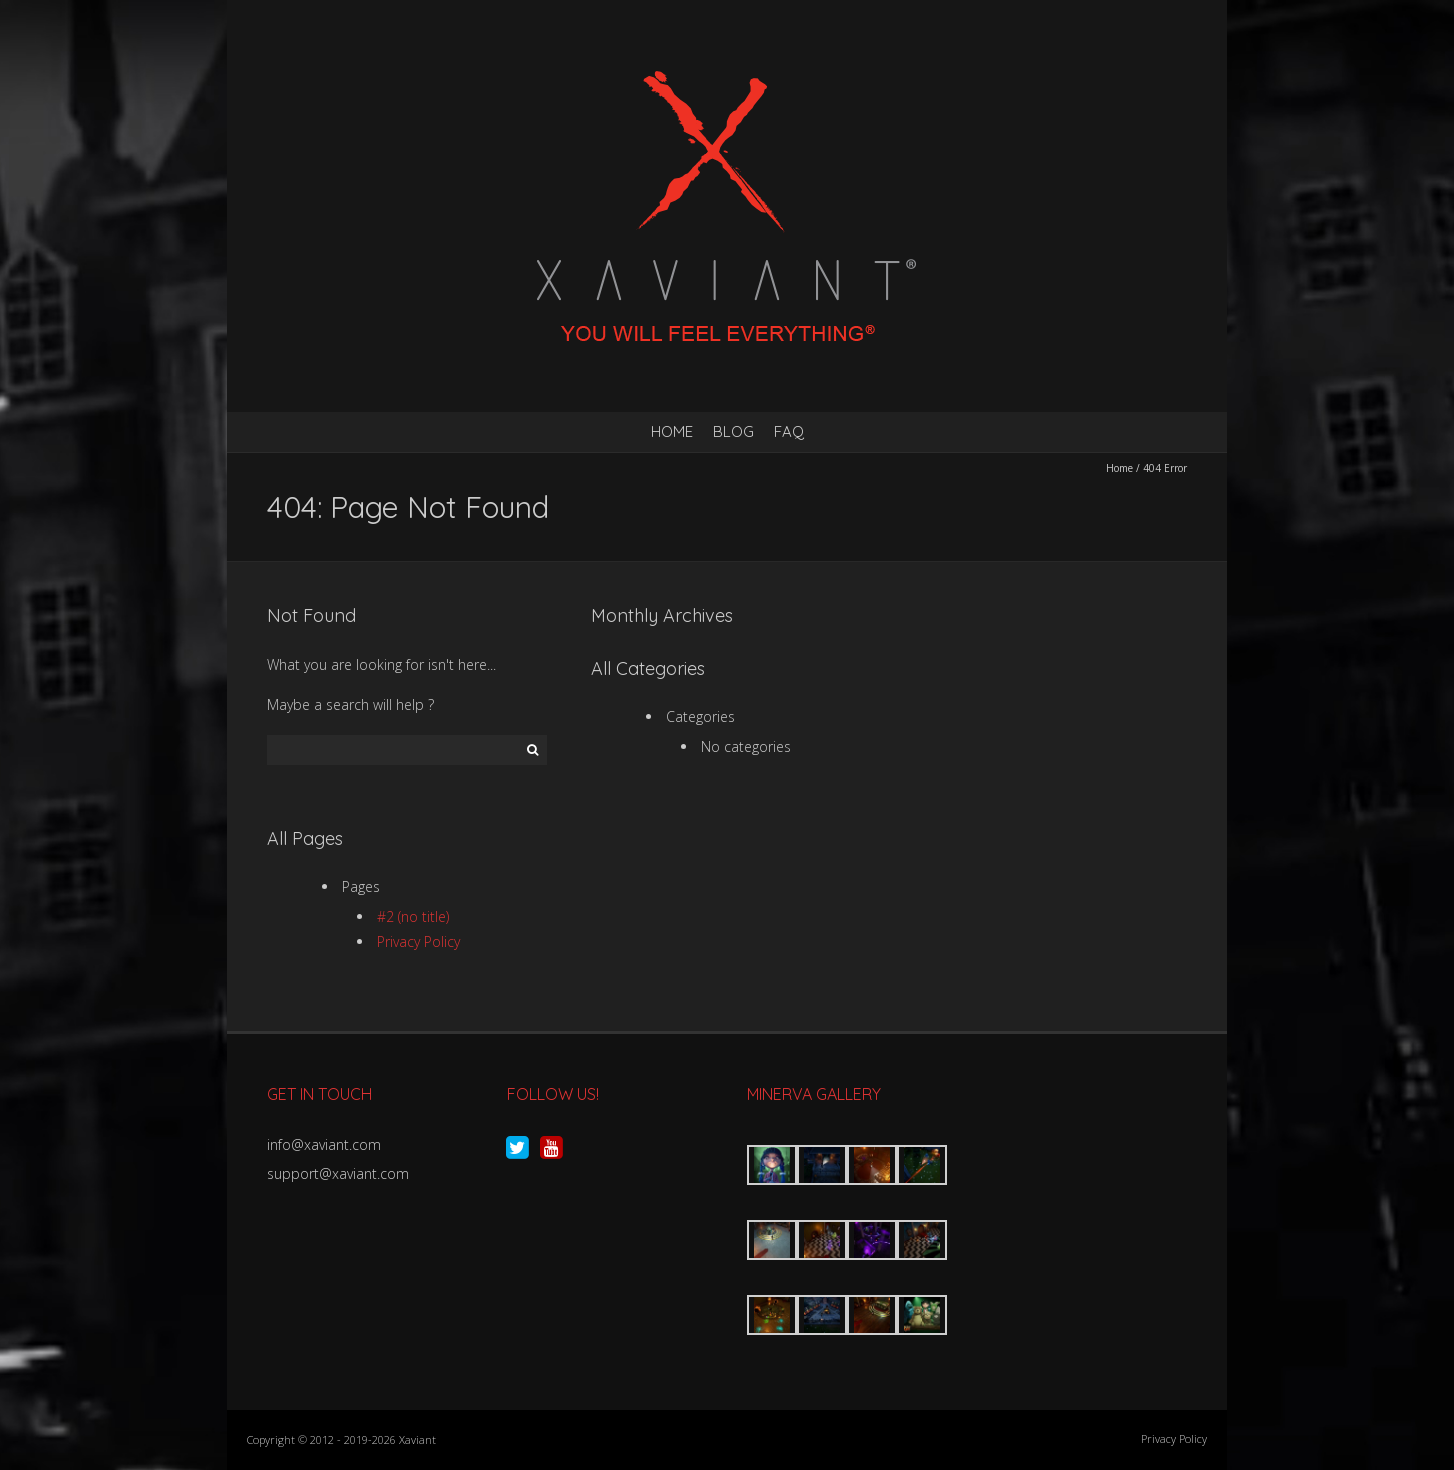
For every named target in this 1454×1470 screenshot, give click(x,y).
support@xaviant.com (338, 1173)
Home (672, 431)
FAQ (789, 431)
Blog (733, 431)
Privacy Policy (418, 941)
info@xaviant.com (324, 1144)
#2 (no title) (413, 916)
